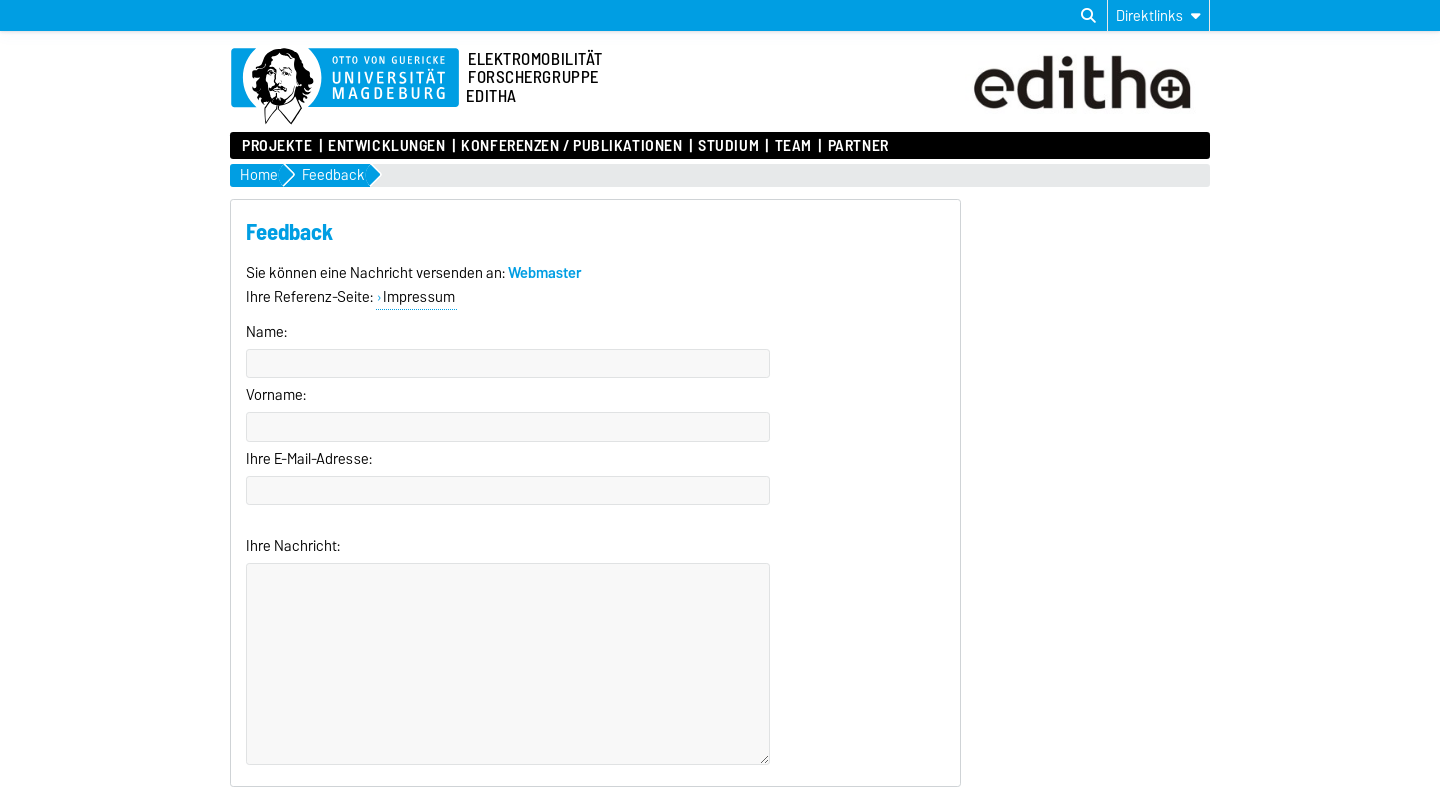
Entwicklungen (386, 146)
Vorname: (276, 395)
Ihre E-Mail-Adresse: (309, 459)
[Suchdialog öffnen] (1088, 16)
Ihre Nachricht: (293, 546)
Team (793, 146)
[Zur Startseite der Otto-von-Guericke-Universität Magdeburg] (345, 87)
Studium (728, 146)
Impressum (419, 297)
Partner (858, 146)
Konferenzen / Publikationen (571, 146)
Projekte (277, 146)
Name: (266, 332)
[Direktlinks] (1158, 15)
